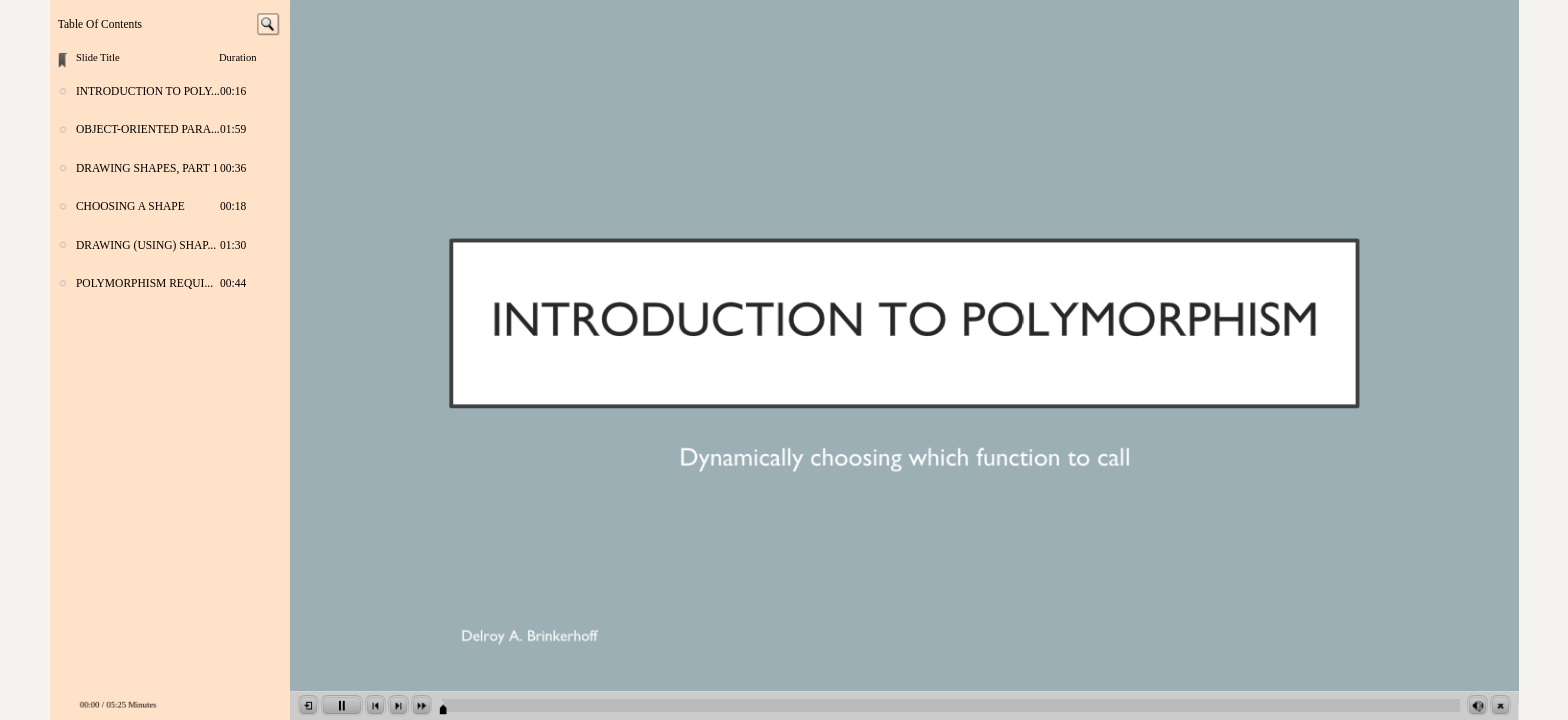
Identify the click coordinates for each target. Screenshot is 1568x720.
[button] (308, 705)
